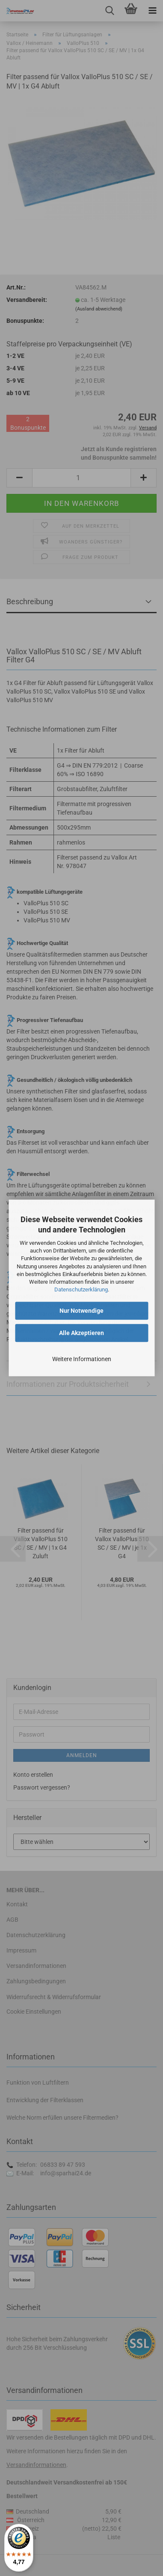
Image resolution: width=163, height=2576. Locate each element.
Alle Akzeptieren (81, 1333)
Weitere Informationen (81, 1359)
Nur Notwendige (81, 1311)
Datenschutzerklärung (81, 1289)
